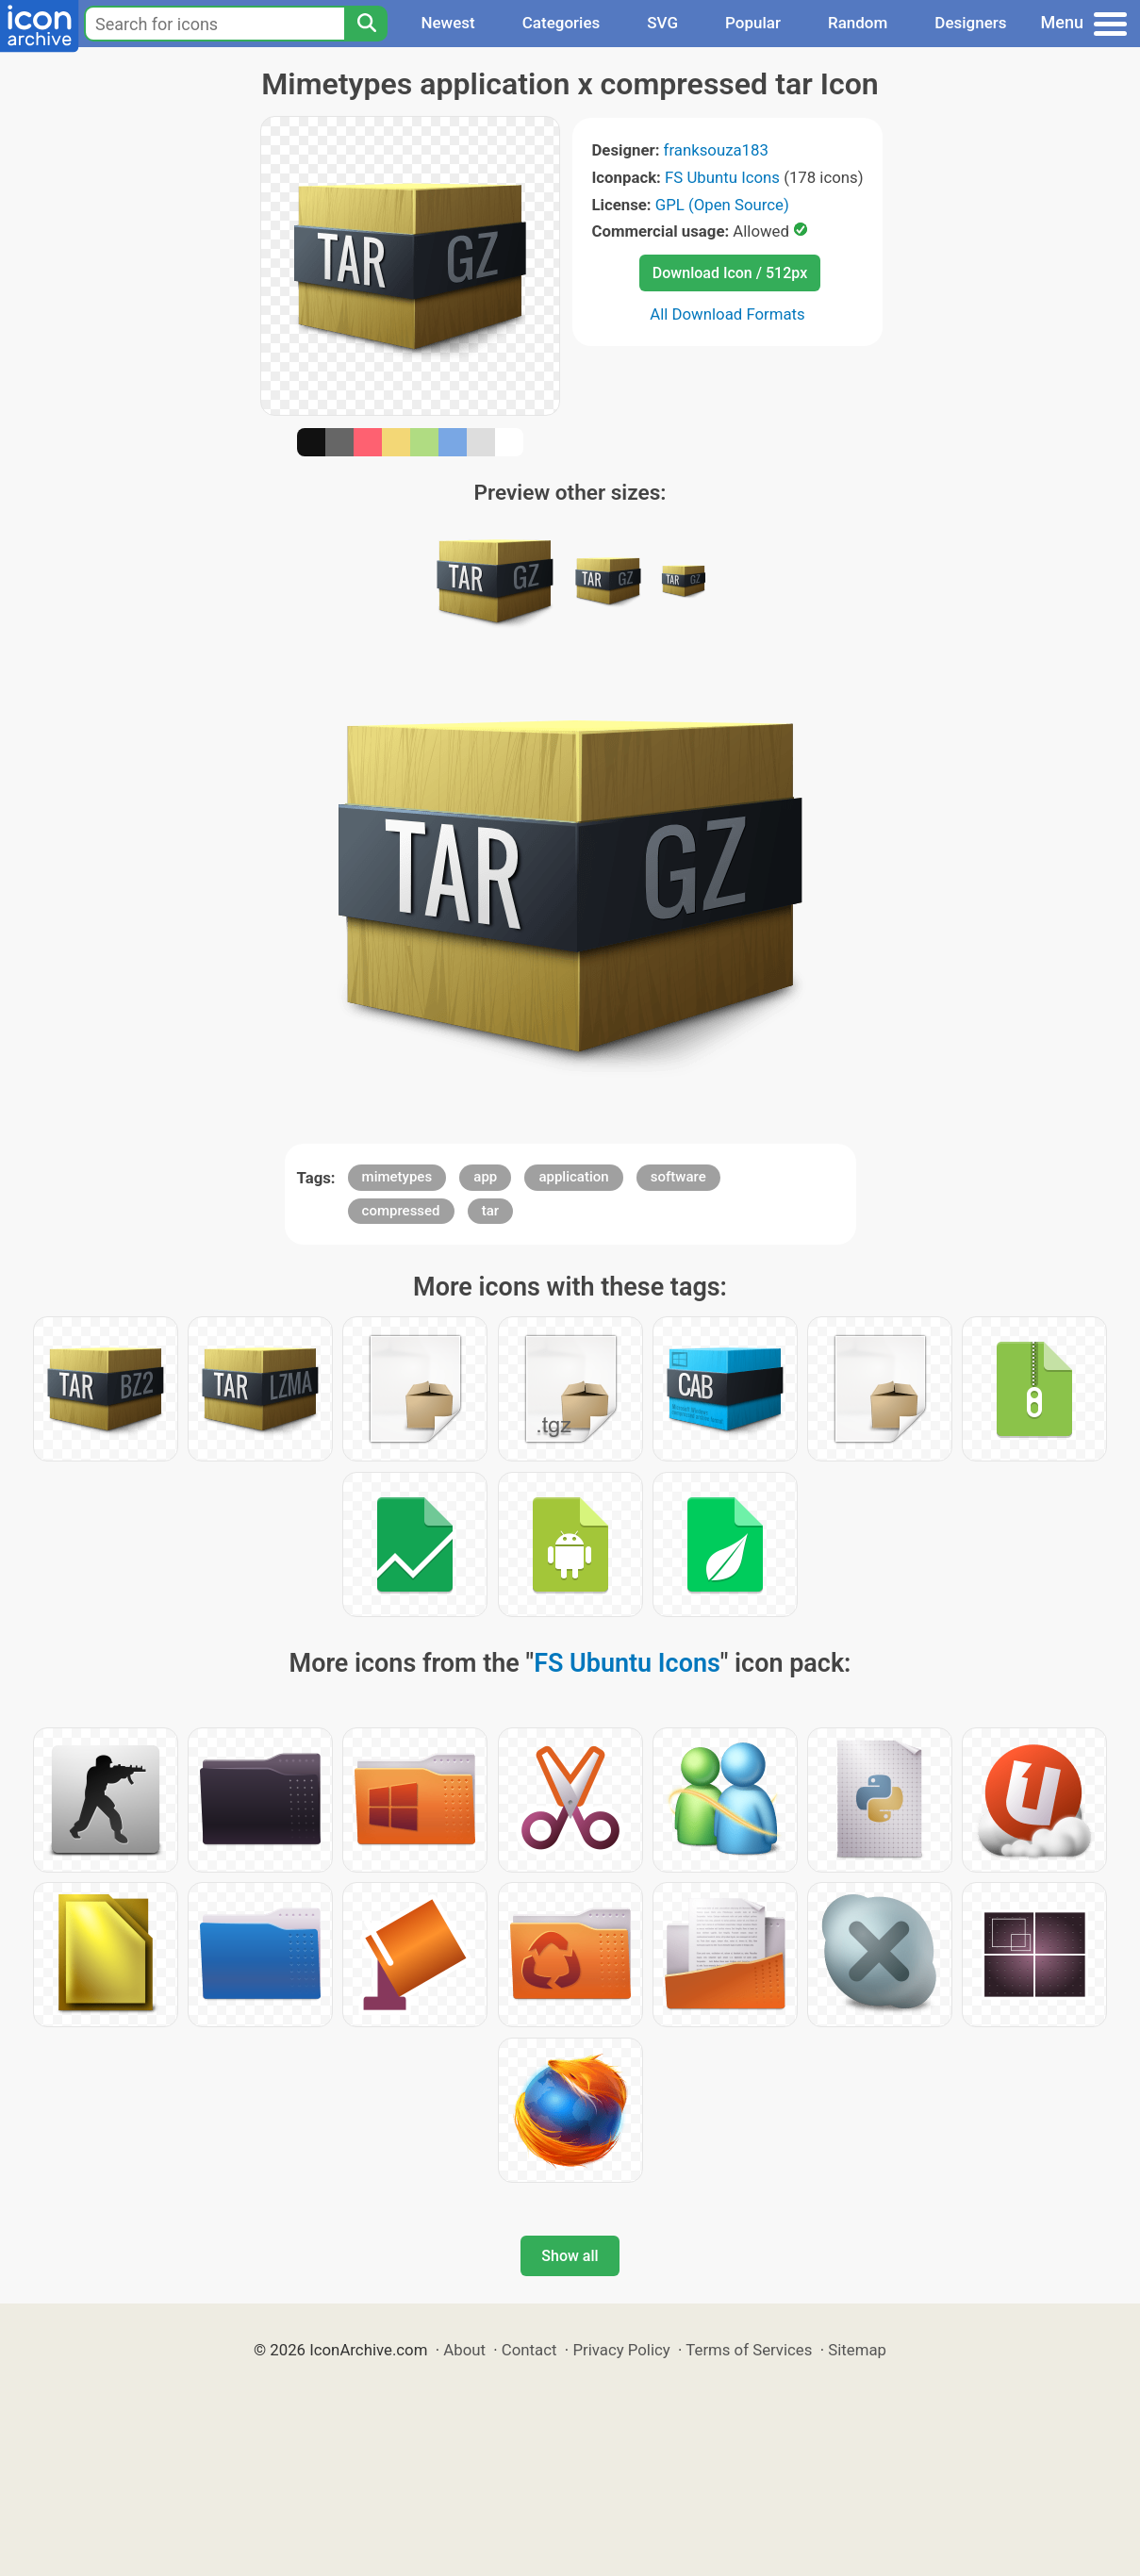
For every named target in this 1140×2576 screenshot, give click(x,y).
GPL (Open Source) (722, 204)
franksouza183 (716, 149)
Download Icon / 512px (730, 273)
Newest (447, 22)
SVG (662, 22)
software (678, 1176)
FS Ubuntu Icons (722, 177)
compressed (401, 1210)
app (485, 1176)
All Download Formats (727, 314)
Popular (753, 22)
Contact (529, 2349)
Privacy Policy (620, 2349)
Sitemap (857, 2349)
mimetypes (397, 1176)
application (573, 1176)
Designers (970, 22)
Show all (569, 2256)
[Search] (366, 23)
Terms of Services (749, 2349)
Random (857, 22)
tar (490, 1210)
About (464, 2349)
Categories (561, 22)
